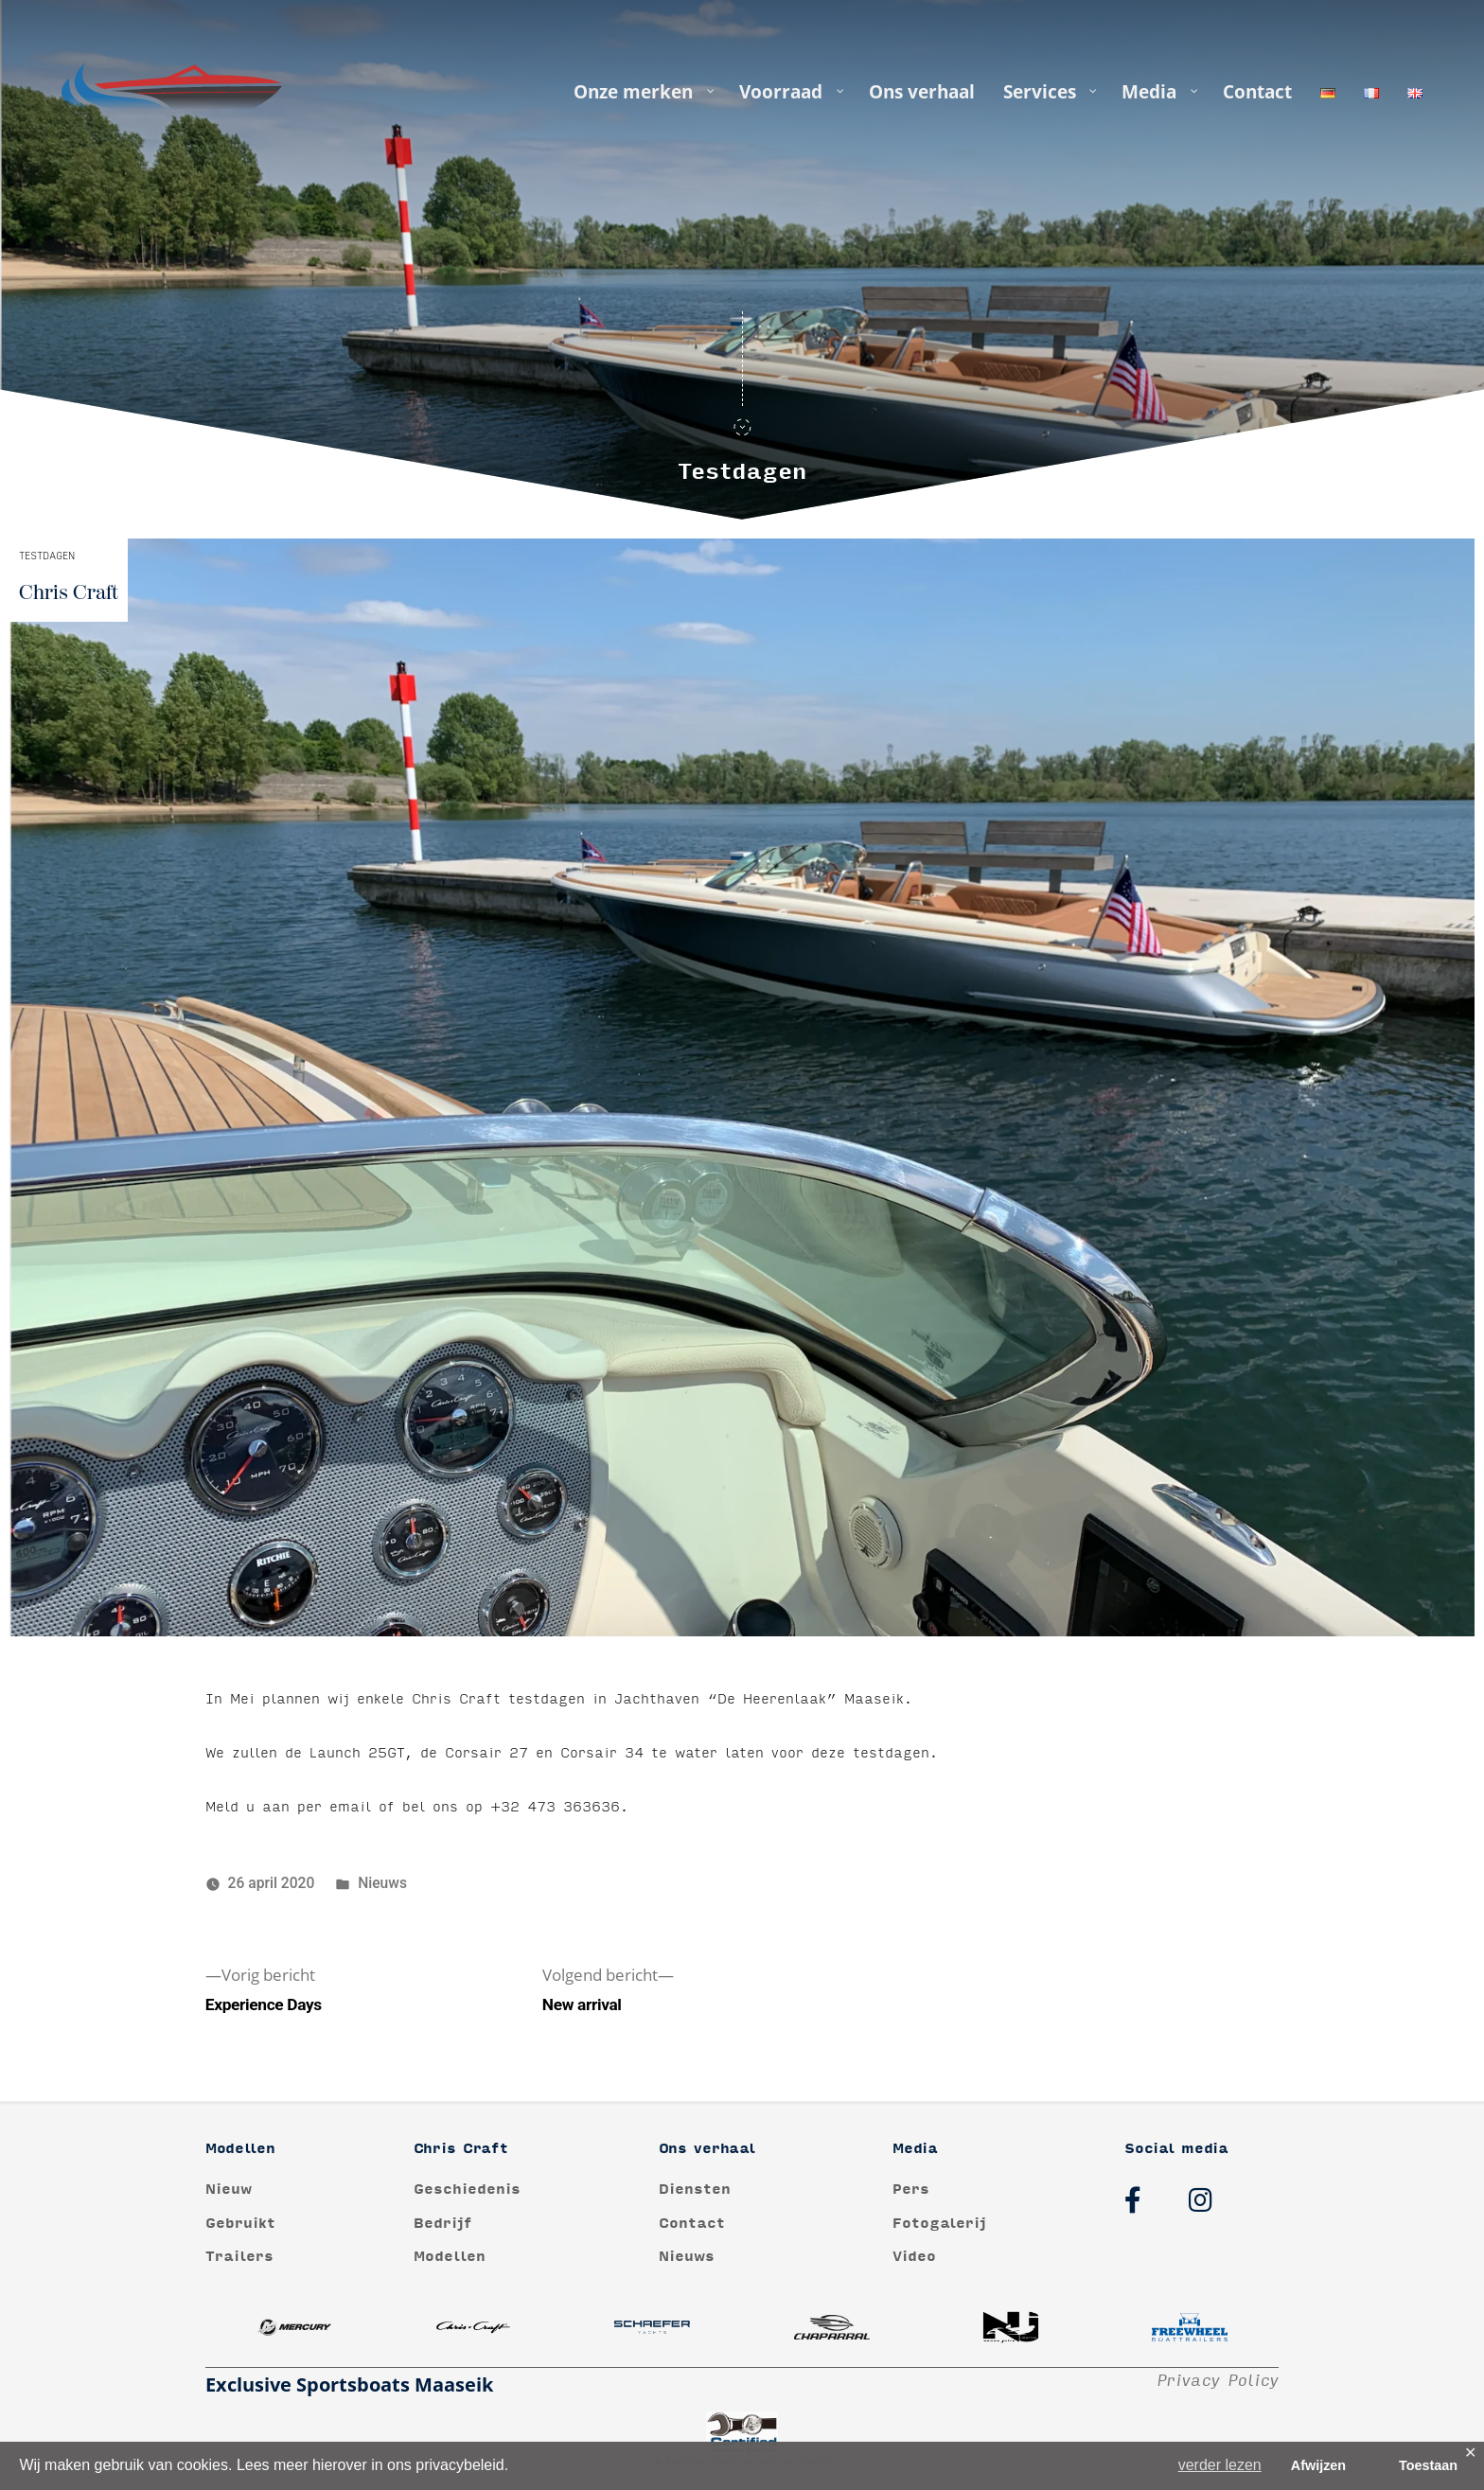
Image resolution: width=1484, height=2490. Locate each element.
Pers (910, 2189)
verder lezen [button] (1220, 2465)
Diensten (695, 2189)
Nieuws (382, 1883)
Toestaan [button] (1428, 2465)
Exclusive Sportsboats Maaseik (349, 2384)
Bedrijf (443, 2224)
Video (914, 2257)
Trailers (239, 2257)
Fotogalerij (939, 2224)
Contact (692, 2224)
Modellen (450, 2257)
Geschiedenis (467, 2189)
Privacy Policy (1218, 2381)
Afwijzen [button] (1318, 2465)
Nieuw (228, 2189)
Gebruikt (240, 2224)
